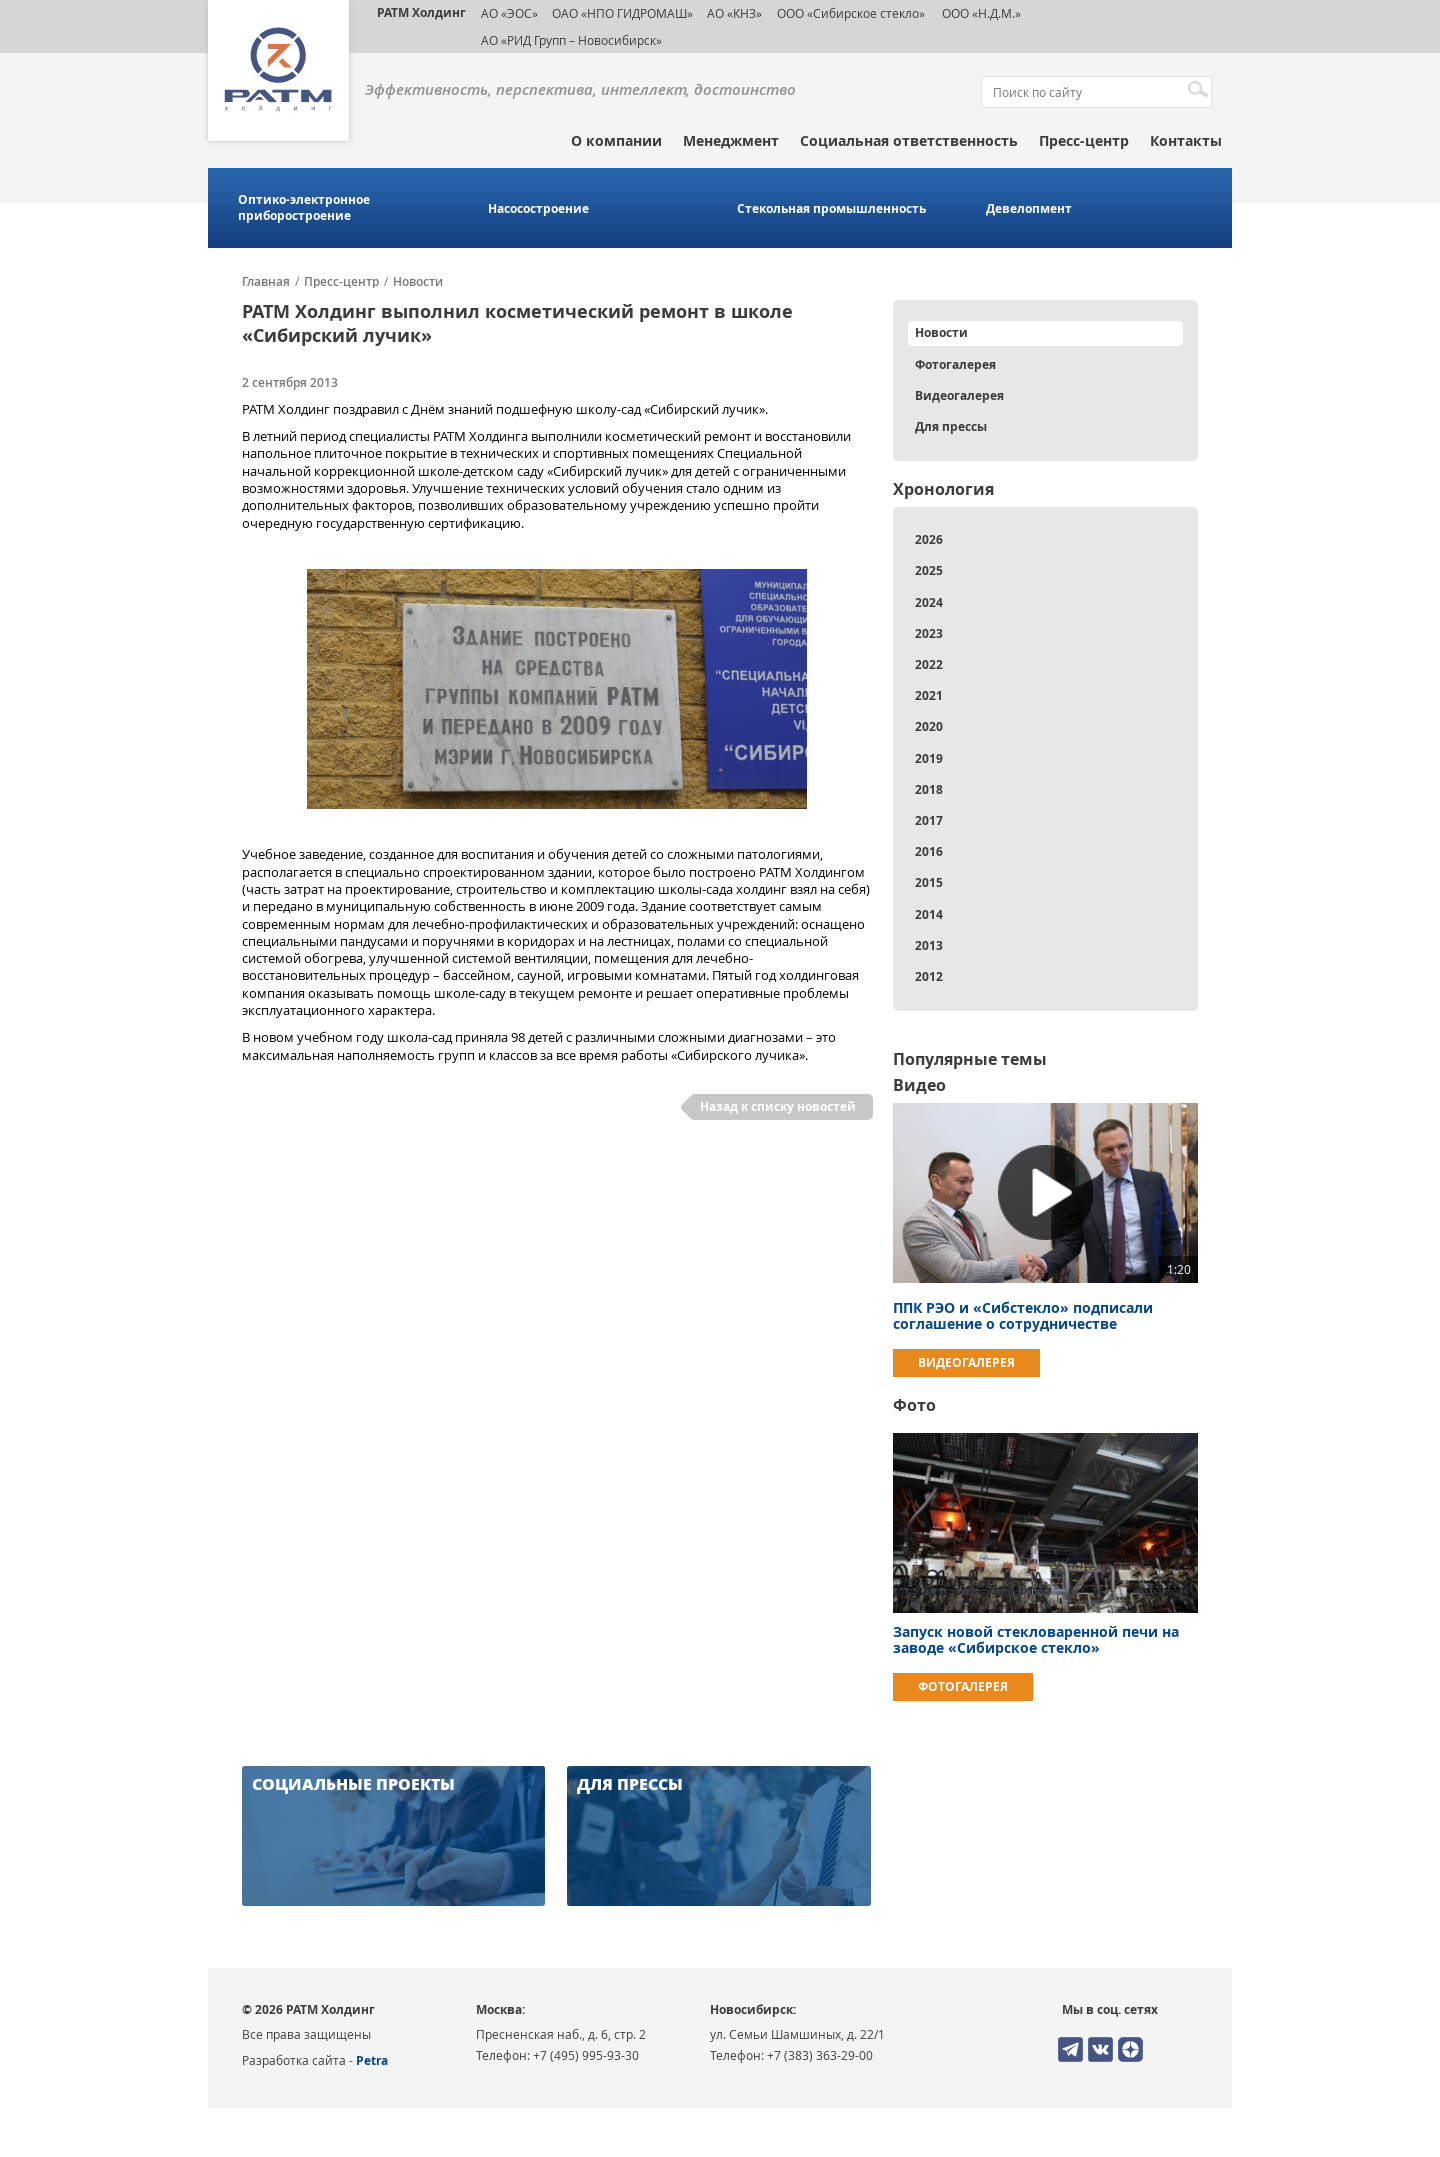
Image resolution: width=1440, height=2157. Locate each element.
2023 (929, 633)
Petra (372, 2060)
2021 (929, 695)
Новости (418, 282)
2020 (929, 726)
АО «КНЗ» (734, 13)
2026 (929, 539)
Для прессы (951, 426)
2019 (929, 758)
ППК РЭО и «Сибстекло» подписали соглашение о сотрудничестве (1023, 1315)
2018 (929, 789)
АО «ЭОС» (509, 13)
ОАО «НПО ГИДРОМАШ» (622, 13)
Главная (266, 282)
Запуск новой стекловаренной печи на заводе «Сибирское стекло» (1036, 1639)
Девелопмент (1029, 209)
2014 (929, 914)
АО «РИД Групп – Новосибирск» (571, 40)
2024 (929, 602)
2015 (929, 882)
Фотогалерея (955, 364)
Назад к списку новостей (778, 1106)
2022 (929, 664)
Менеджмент (731, 140)
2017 (929, 820)
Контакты (1186, 140)
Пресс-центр (1084, 140)
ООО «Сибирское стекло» (851, 13)
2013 (929, 945)
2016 (929, 851)
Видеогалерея (959, 395)
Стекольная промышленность (831, 209)
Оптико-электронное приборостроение (304, 208)
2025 (929, 570)
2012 (929, 976)
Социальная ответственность (909, 140)
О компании (616, 140)
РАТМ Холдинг (421, 12)
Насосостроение (538, 209)
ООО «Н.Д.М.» (980, 13)
